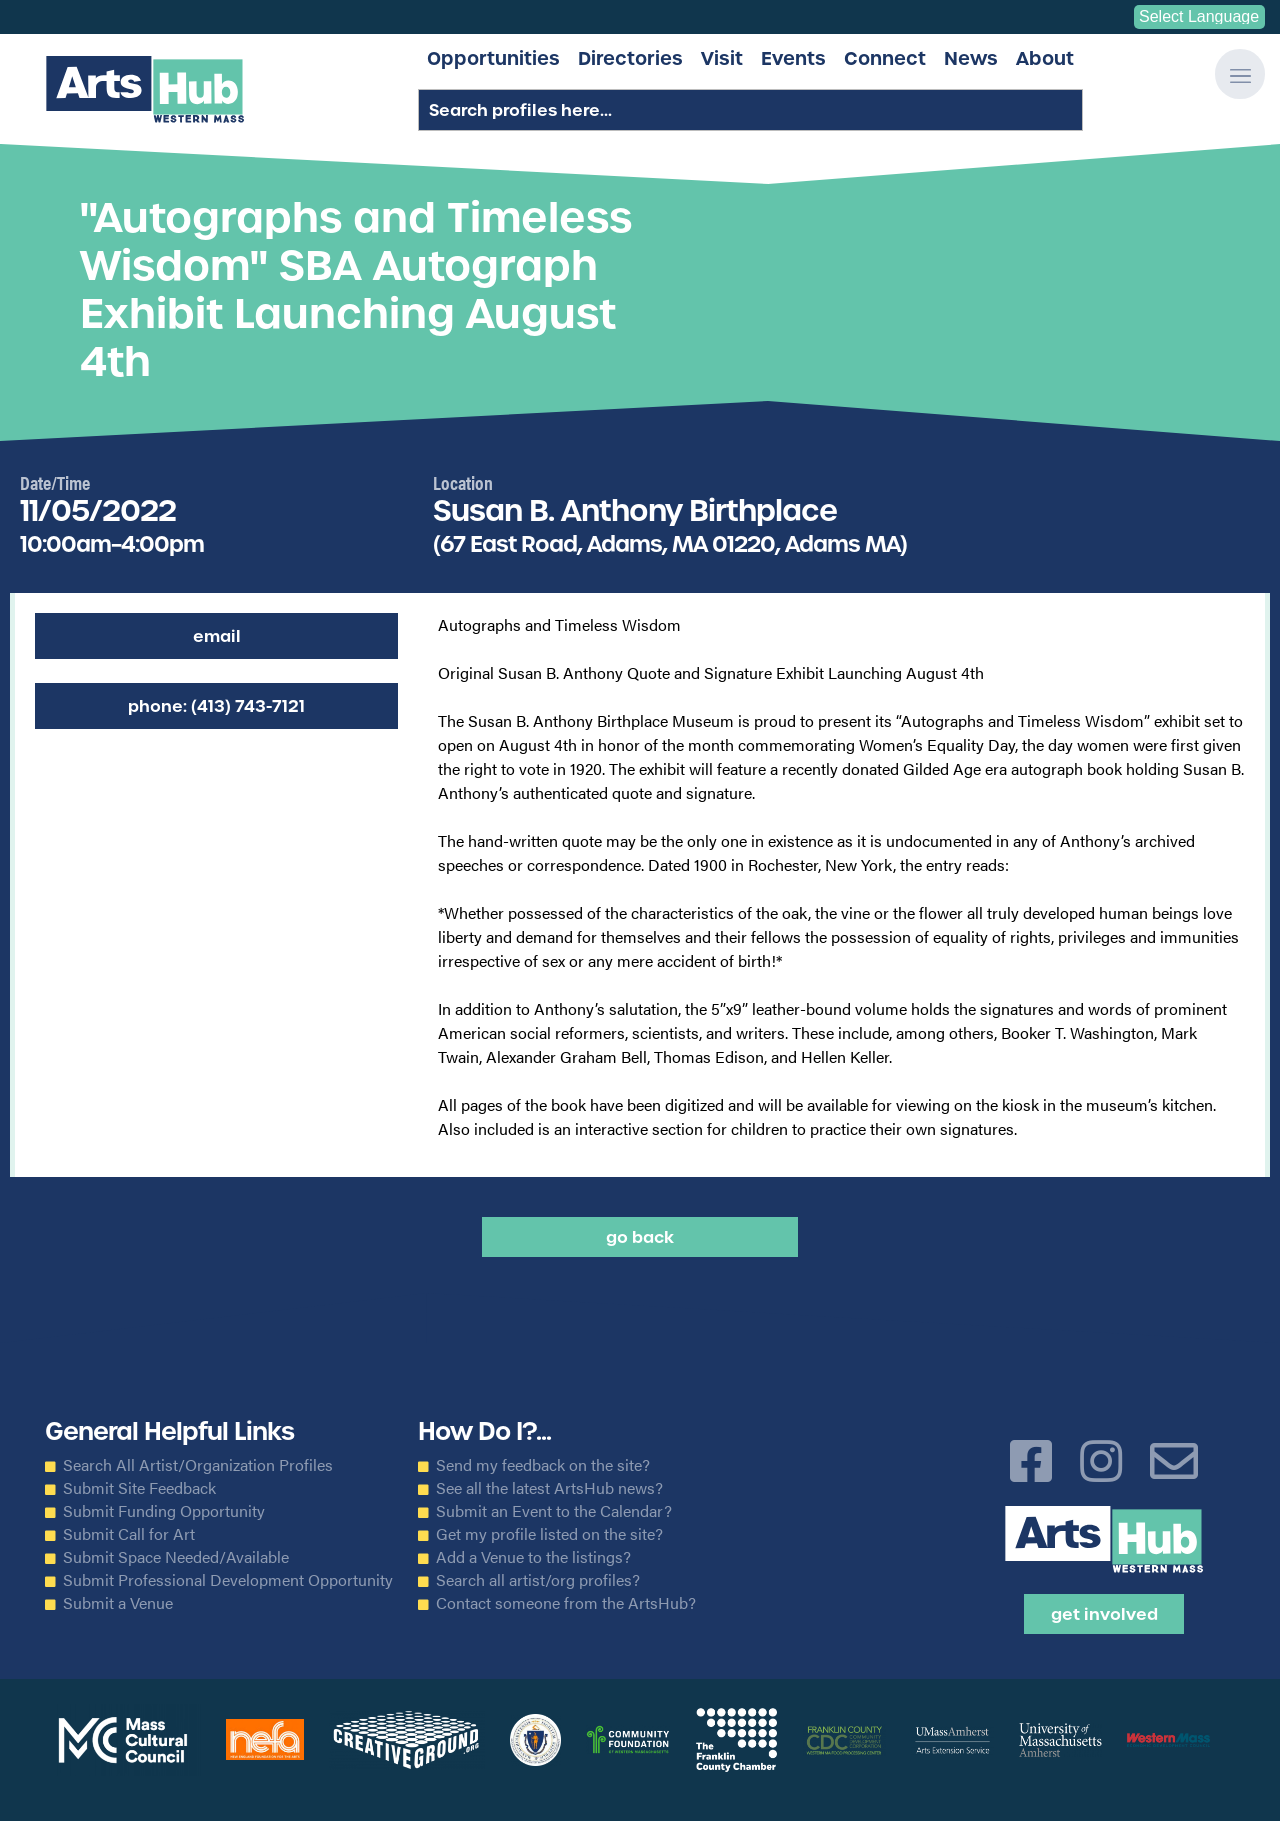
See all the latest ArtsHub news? (549, 1488)
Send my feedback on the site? (543, 1465)
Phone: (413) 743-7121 (216, 706)
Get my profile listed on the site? (549, 1534)
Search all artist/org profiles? (538, 1580)
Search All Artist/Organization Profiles (198, 1465)
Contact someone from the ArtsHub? (566, 1603)
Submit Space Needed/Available (176, 1557)
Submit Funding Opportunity (164, 1511)
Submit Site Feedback (139, 1488)
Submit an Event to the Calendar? (554, 1511)
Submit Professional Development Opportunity (228, 1580)
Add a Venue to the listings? (533, 1557)
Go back (640, 1237)
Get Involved (1104, 1614)
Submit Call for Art (129, 1534)
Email (217, 636)
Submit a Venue (118, 1603)
